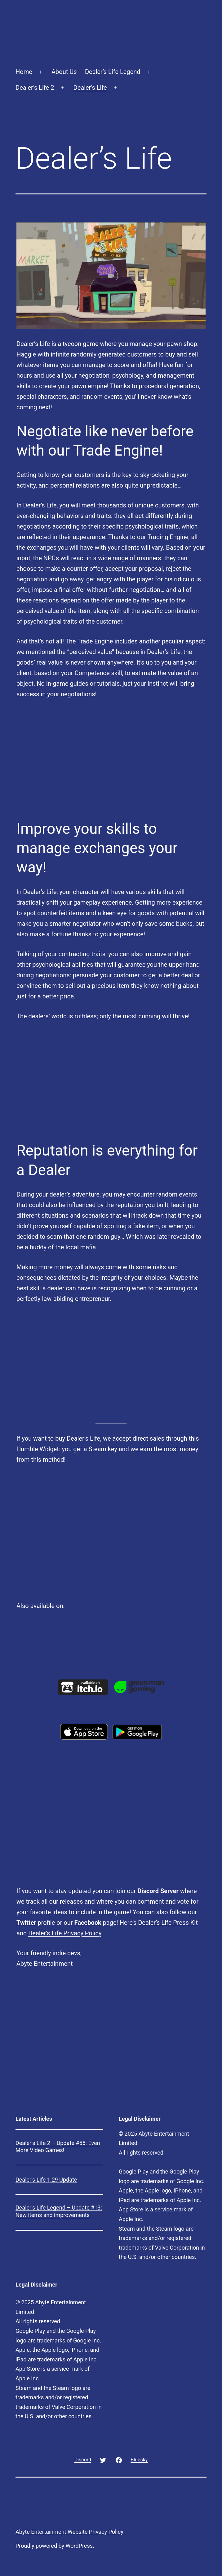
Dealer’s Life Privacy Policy (64, 1933)
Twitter (26, 1922)
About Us (64, 71)
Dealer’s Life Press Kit (168, 1922)
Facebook (87, 1922)
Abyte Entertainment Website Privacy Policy (69, 2531)
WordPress (79, 2545)
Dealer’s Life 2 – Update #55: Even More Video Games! (58, 2146)
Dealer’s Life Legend (112, 71)
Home (24, 71)
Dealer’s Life (90, 87)
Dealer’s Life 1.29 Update (46, 2179)
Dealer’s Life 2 (35, 87)
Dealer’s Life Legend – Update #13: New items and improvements (59, 2211)
